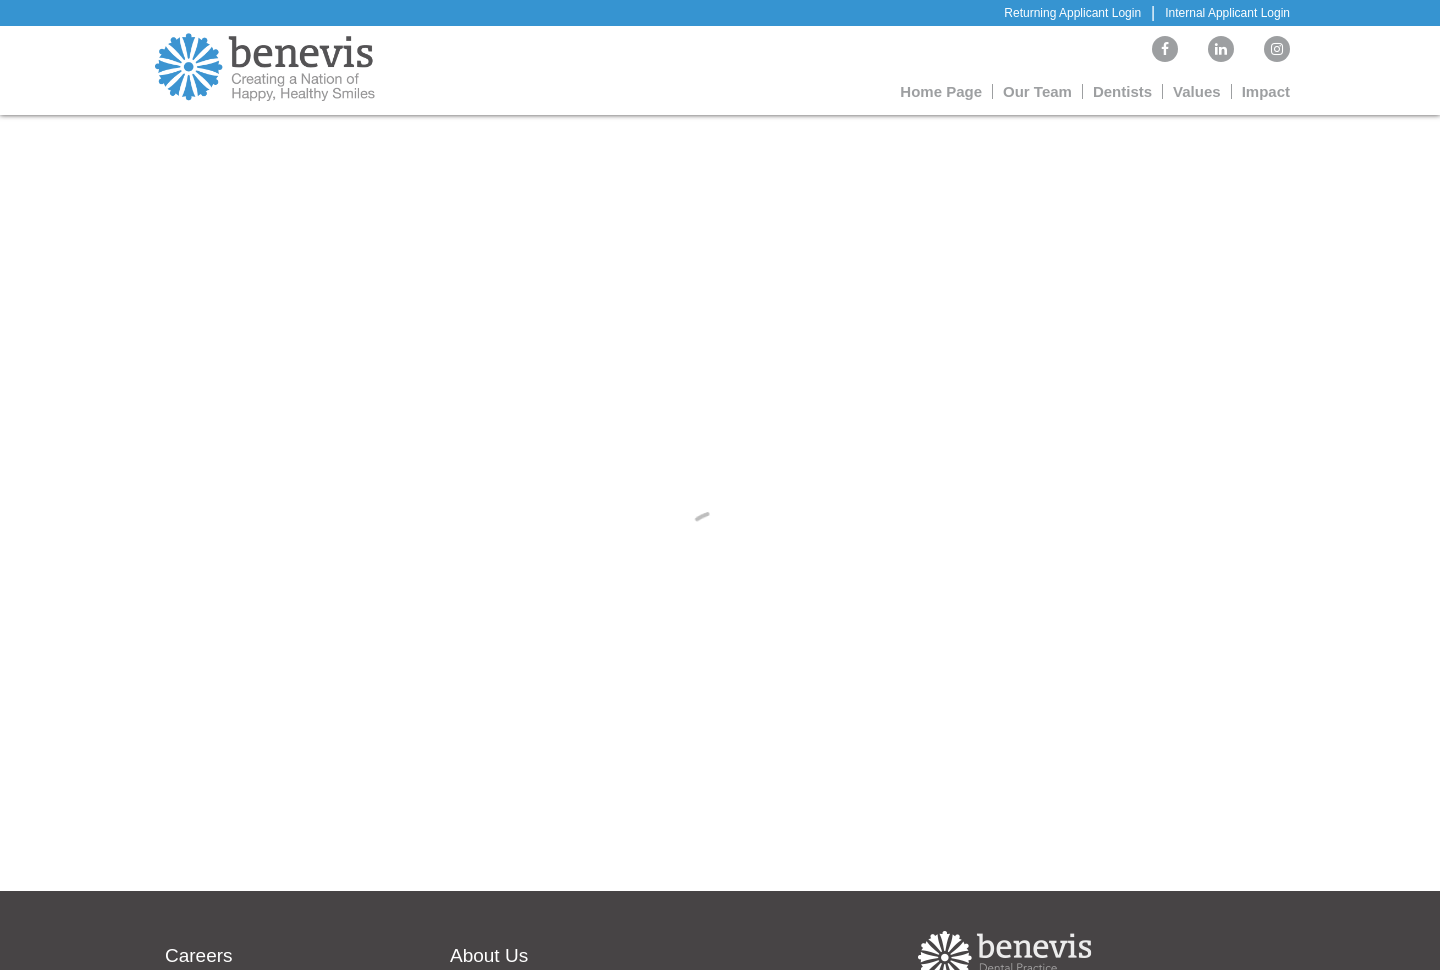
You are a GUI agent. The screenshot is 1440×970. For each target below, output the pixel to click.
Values (1197, 91)
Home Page (941, 91)
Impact (1266, 91)
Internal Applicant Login (1227, 13)
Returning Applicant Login (1072, 13)
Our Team (1037, 91)
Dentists (1122, 91)
